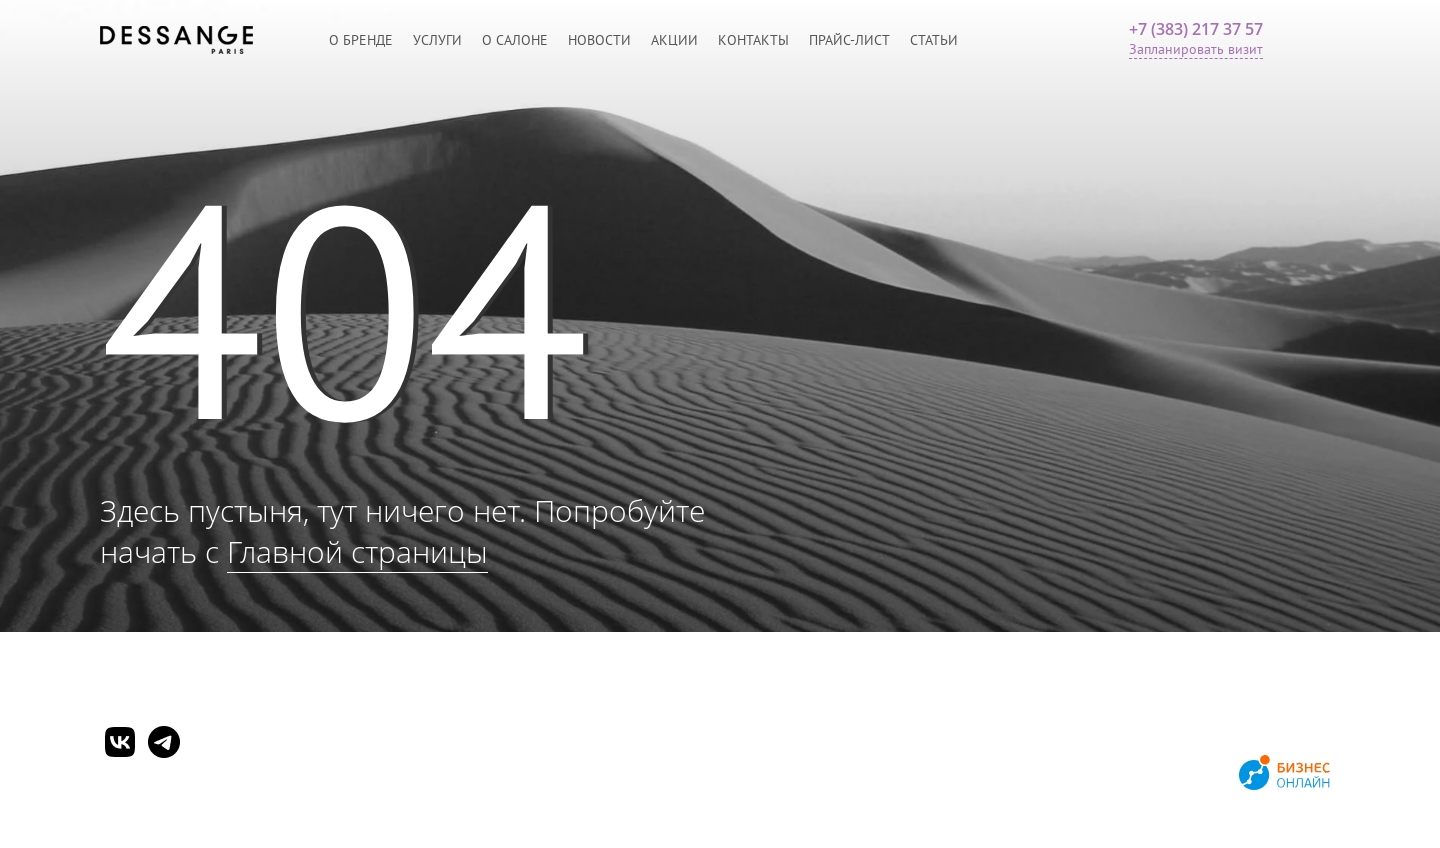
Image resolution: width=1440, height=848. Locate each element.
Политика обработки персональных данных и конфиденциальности (314, 795)
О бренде (361, 40)
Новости (599, 40)
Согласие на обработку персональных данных (244, 817)
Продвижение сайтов (1162, 775)
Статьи (934, 40)
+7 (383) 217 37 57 (1196, 29)
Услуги (437, 40)
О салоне (515, 40)
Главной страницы (357, 551)
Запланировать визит (1196, 49)
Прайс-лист (849, 40)
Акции (674, 40)
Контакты (753, 40)
